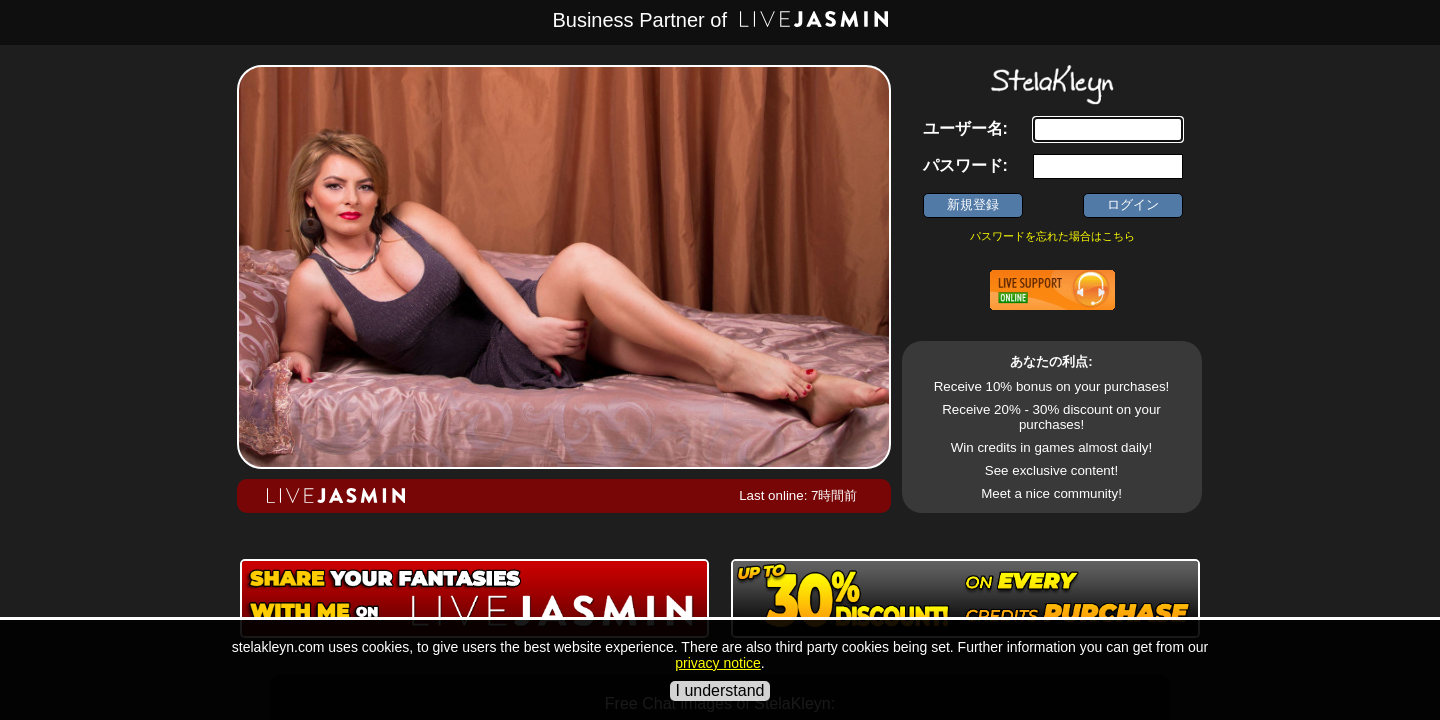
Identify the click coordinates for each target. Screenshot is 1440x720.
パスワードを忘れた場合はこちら (1052, 236)
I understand (720, 690)
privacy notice (718, 663)
